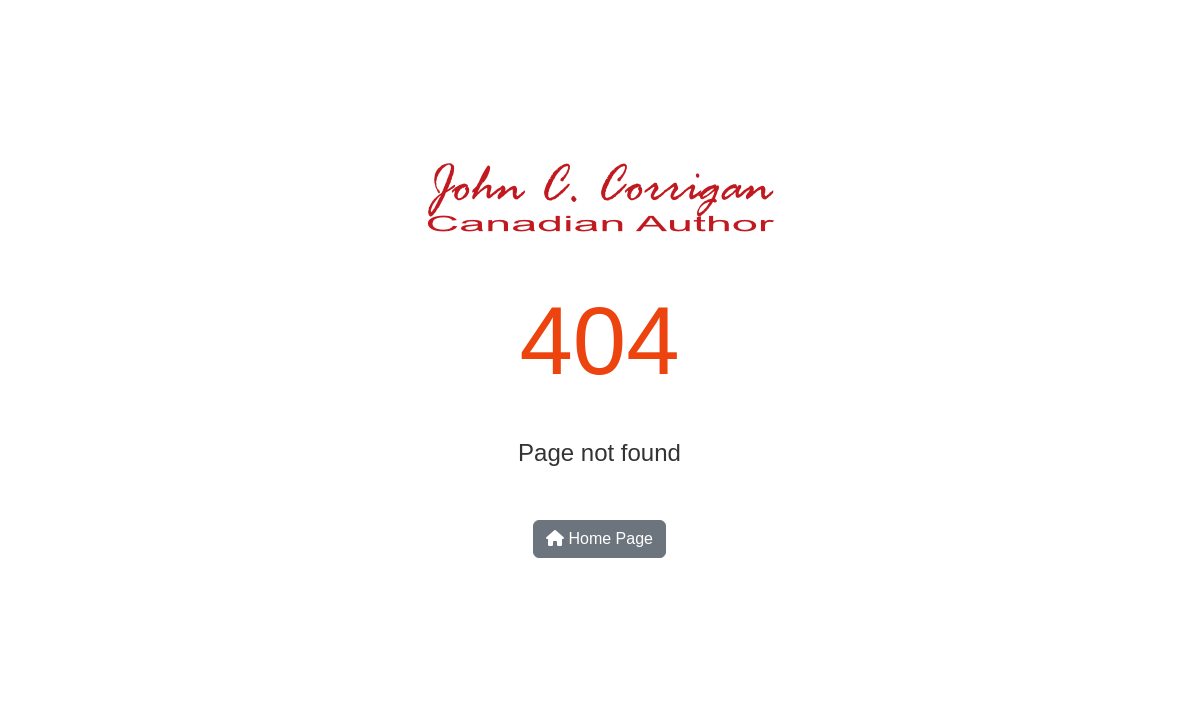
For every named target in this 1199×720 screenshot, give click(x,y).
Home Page (599, 538)
